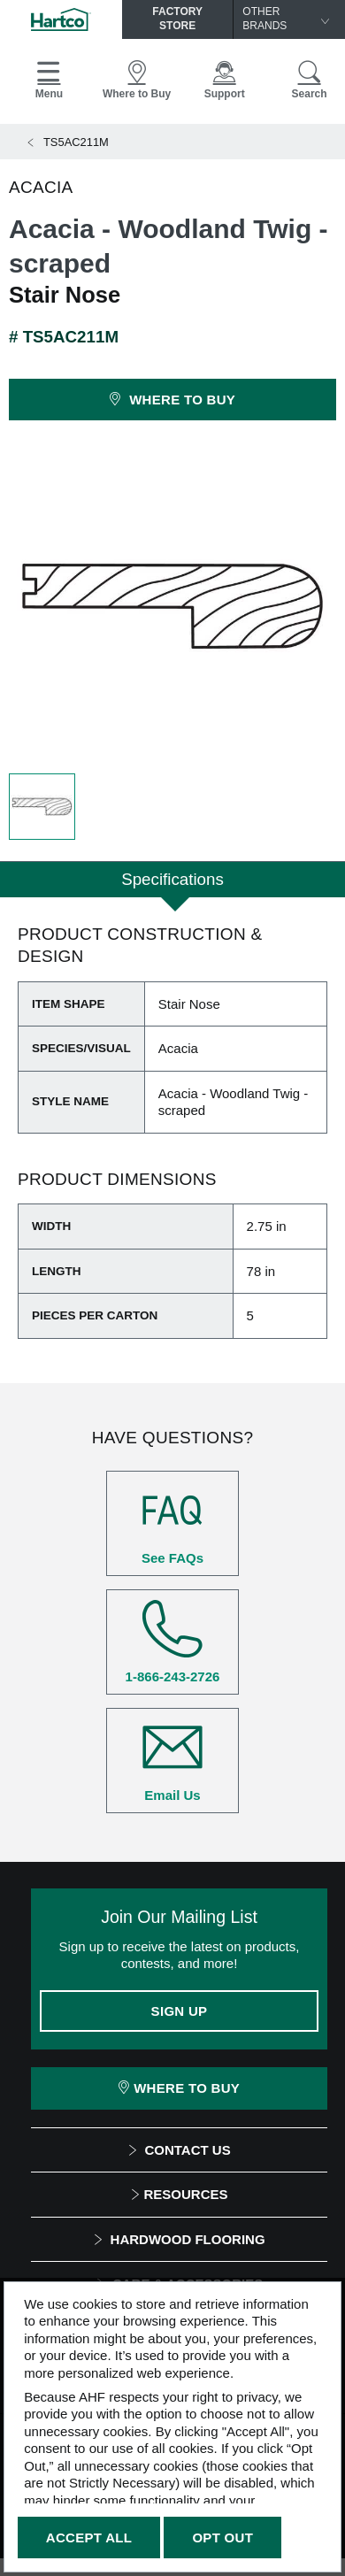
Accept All (89, 2537)
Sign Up (179, 2011)
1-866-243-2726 (172, 1641)
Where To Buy (179, 2087)
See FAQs (172, 1522)
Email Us (172, 1760)
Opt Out (222, 2537)
